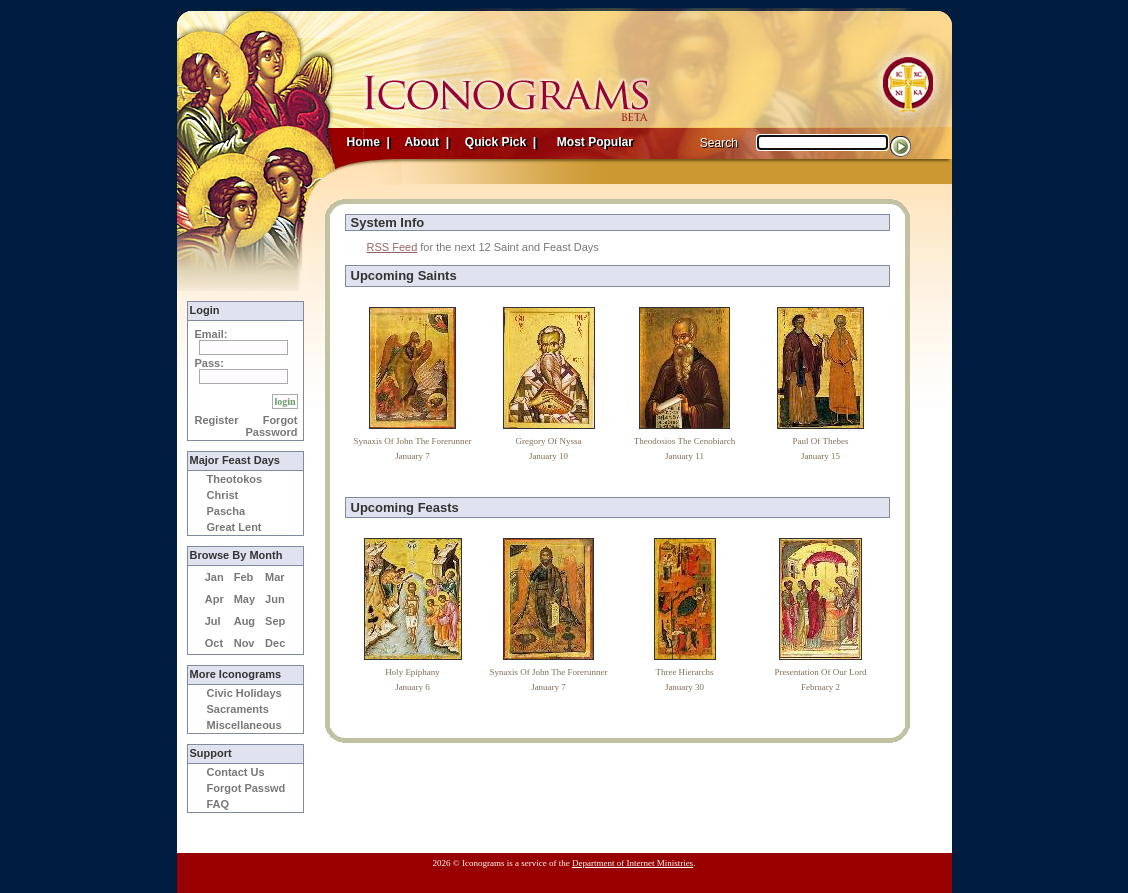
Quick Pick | (499, 142)
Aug (244, 621)
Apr (214, 599)
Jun (275, 599)
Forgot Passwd (246, 788)
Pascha (226, 511)
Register (217, 420)
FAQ (218, 804)
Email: (211, 334)
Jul (213, 621)
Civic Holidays (244, 693)
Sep (275, 621)
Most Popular (597, 142)
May (244, 599)
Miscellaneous (244, 725)
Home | (368, 142)
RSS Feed (392, 247)
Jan (214, 577)
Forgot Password (272, 426)
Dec (275, 643)
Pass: (209, 363)
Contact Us (236, 772)
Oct (214, 643)
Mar (275, 577)
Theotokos (235, 479)
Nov (244, 643)
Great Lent (234, 527)
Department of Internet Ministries (632, 863)
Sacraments (238, 709)
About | (426, 142)
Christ (223, 495)
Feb (244, 577)
